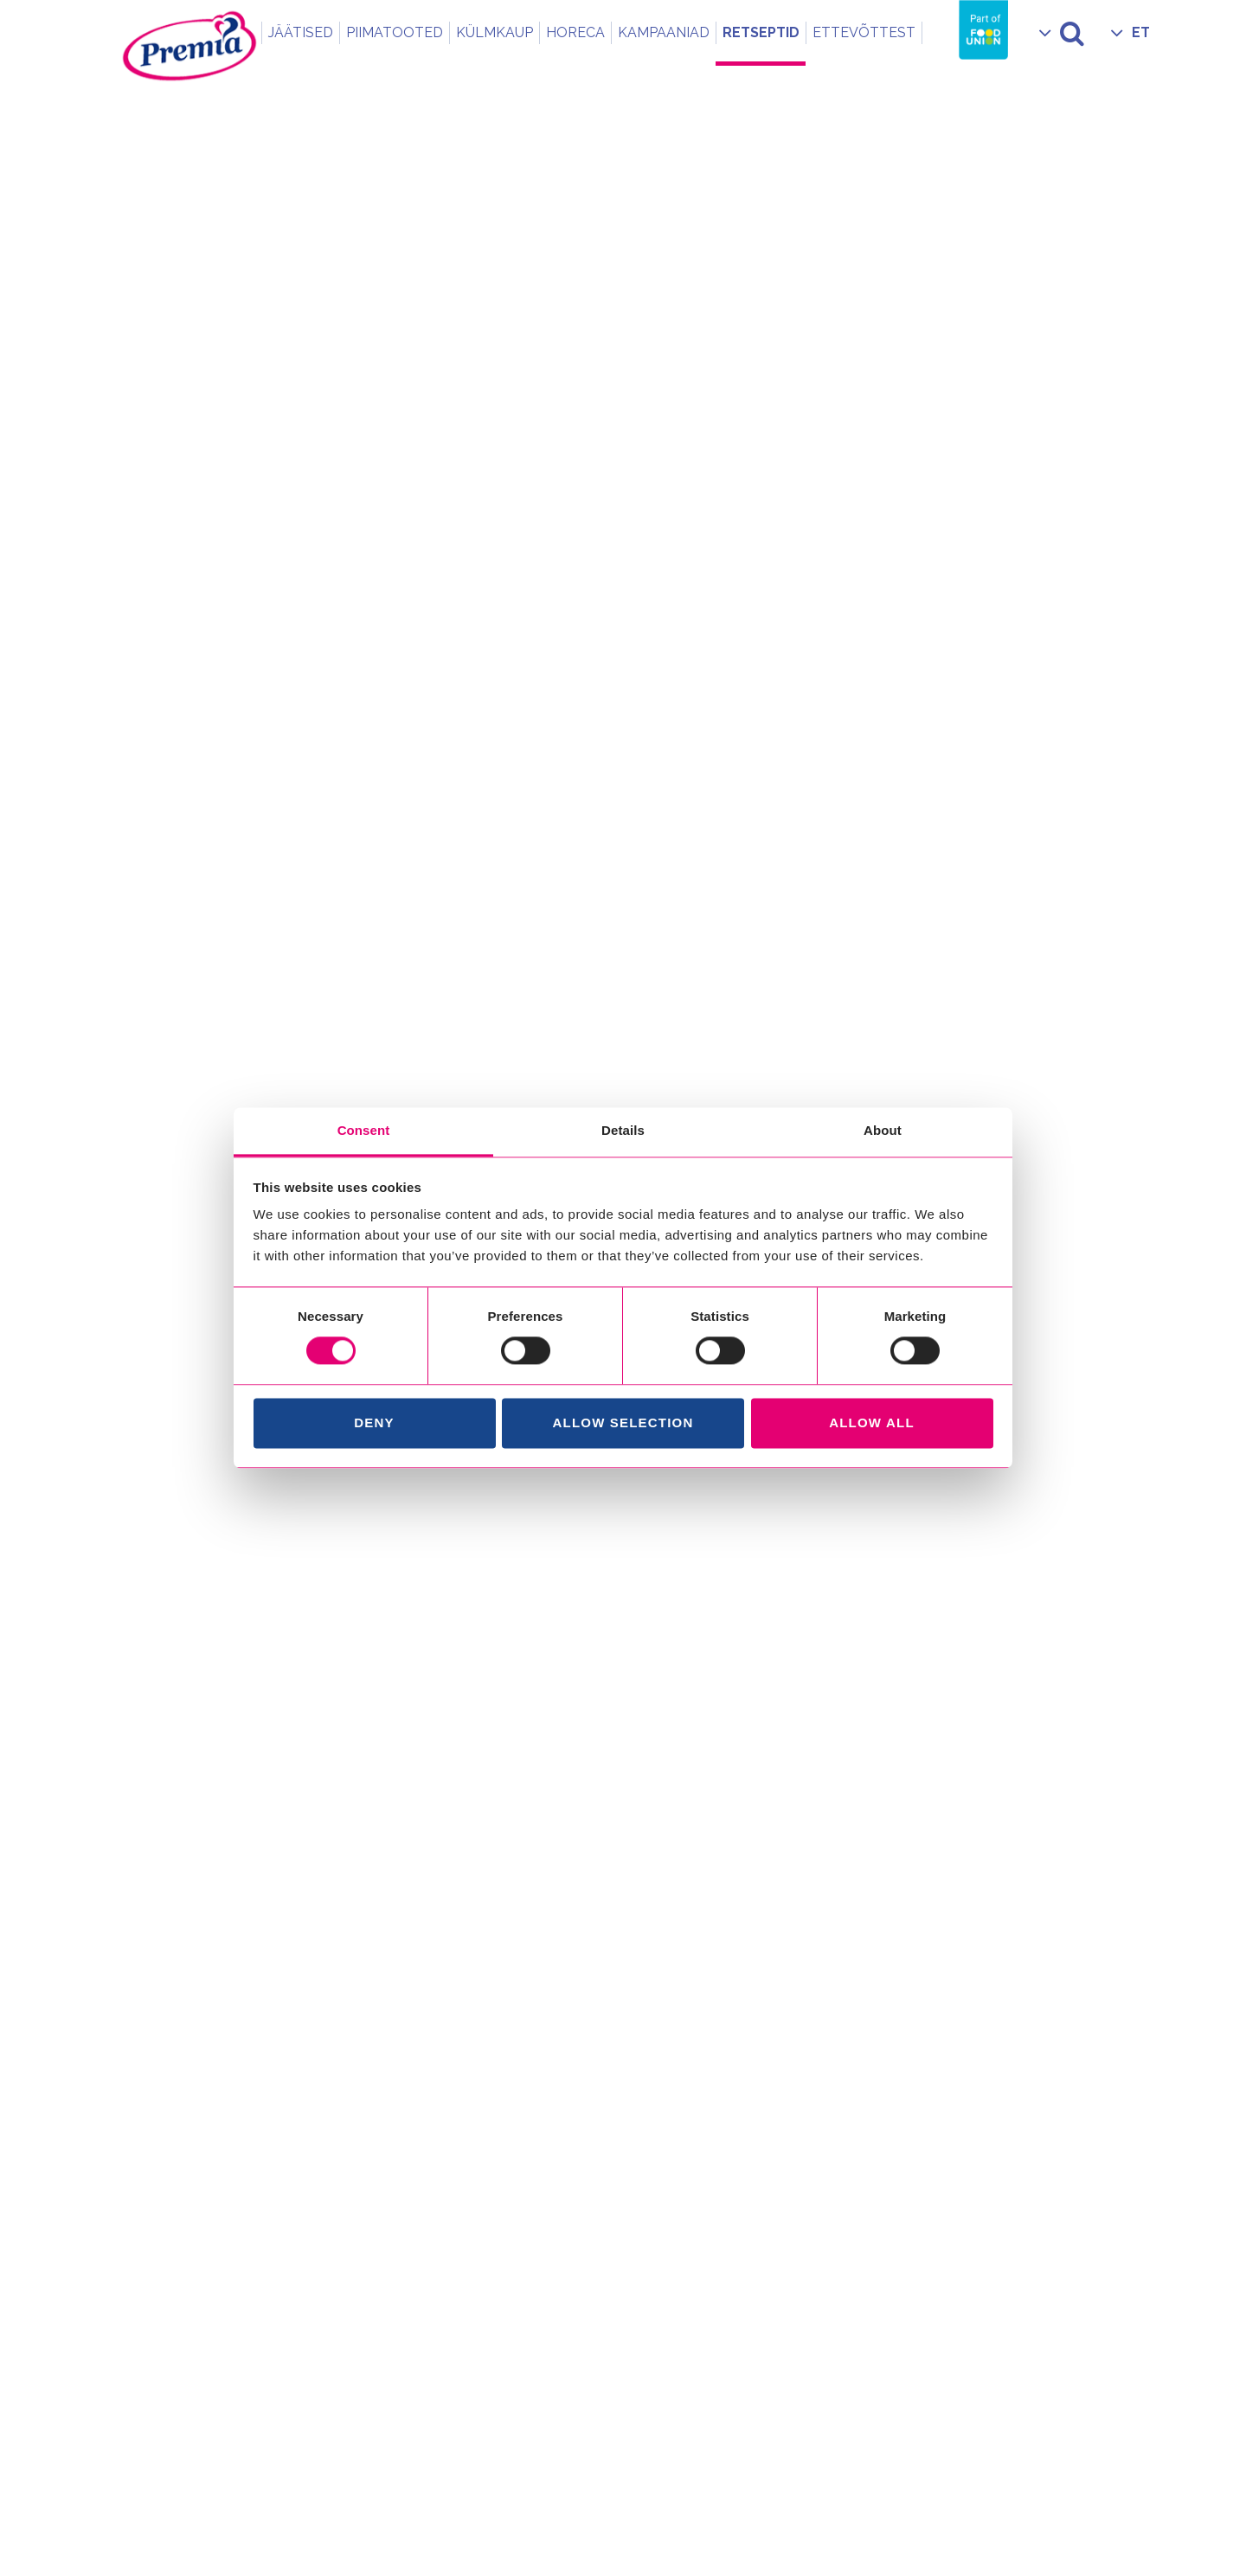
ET (1141, 32)
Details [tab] (623, 1130)
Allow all (872, 1422)
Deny (374, 1422)
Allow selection (623, 1422)
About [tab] (883, 1130)
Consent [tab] (363, 1130)
